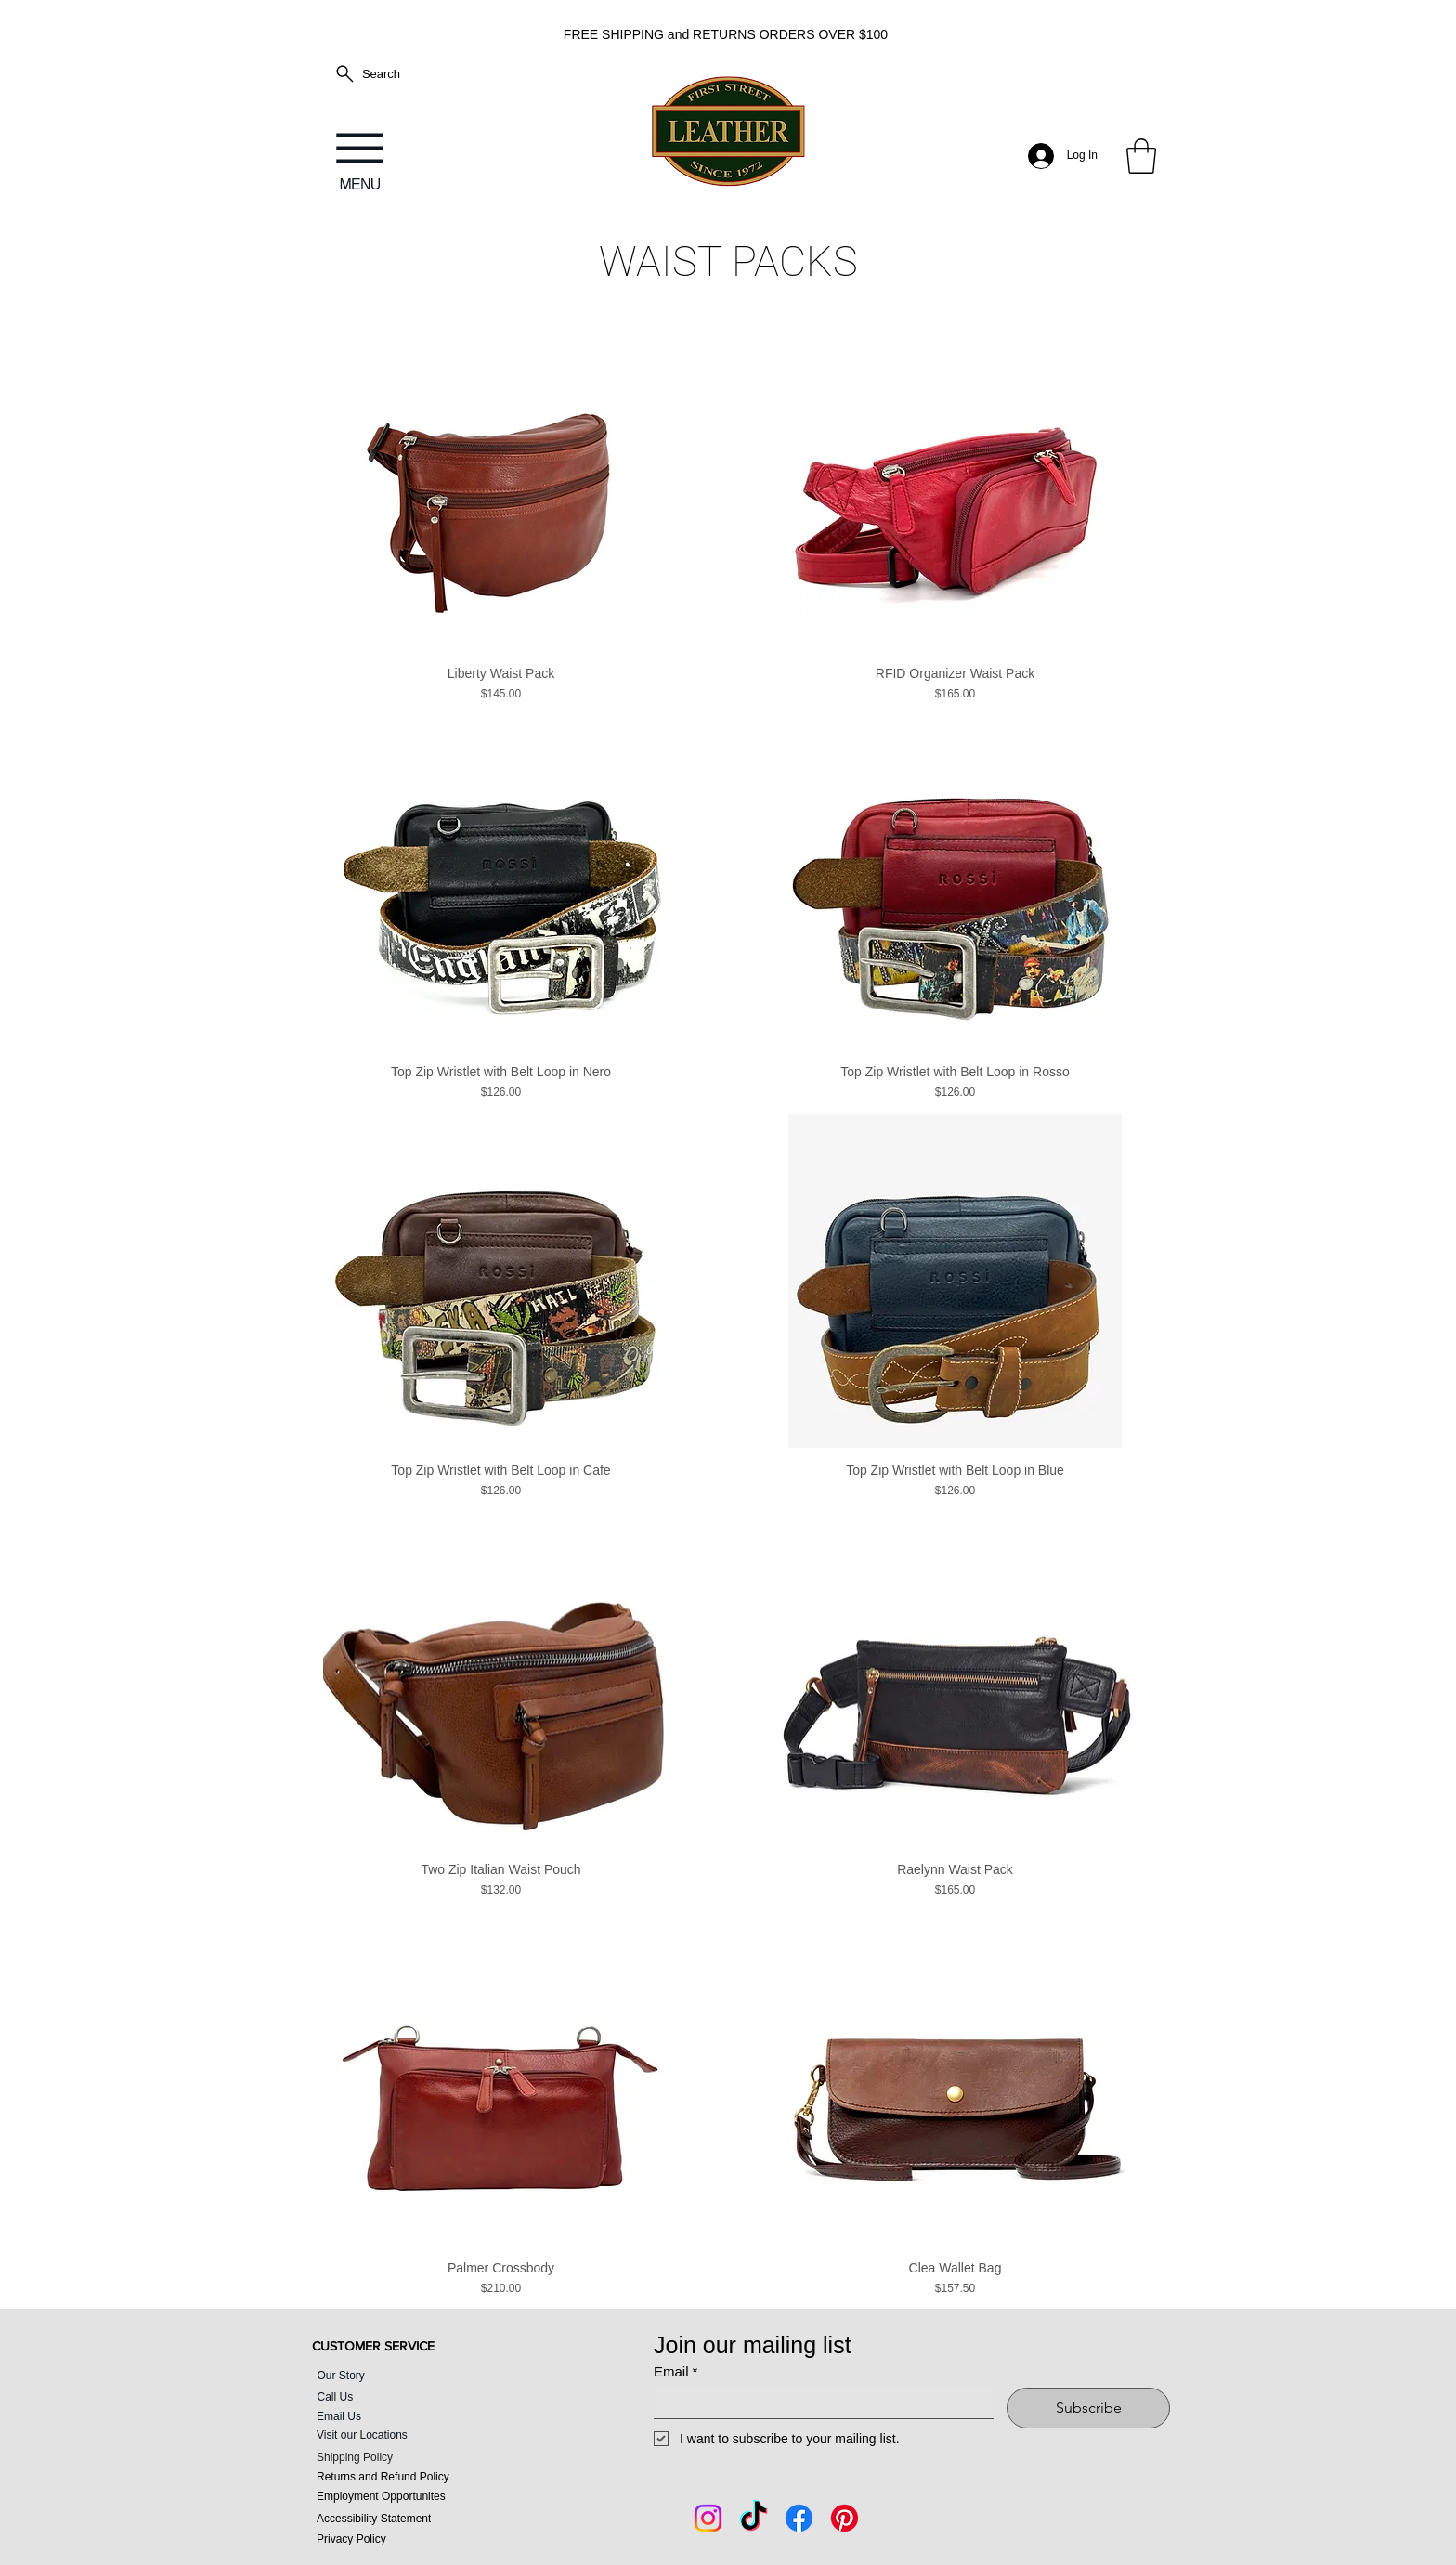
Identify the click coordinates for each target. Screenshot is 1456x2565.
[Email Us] (381, 2417)
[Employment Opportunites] (408, 2496)
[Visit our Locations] (408, 2435)
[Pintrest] (844, 2518)
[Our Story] (394, 2375)
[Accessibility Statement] (408, 2518)
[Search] (367, 74)
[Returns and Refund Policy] (408, 2477)
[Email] (818, 2403)
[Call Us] (394, 2397)
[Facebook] (799, 2518)
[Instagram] (708, 2518)
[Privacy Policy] (408, 2539)
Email (675, 2371)
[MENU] (360, 156)
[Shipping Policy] (408, 2457)
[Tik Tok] (753, 2518)
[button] (1141, 156)
